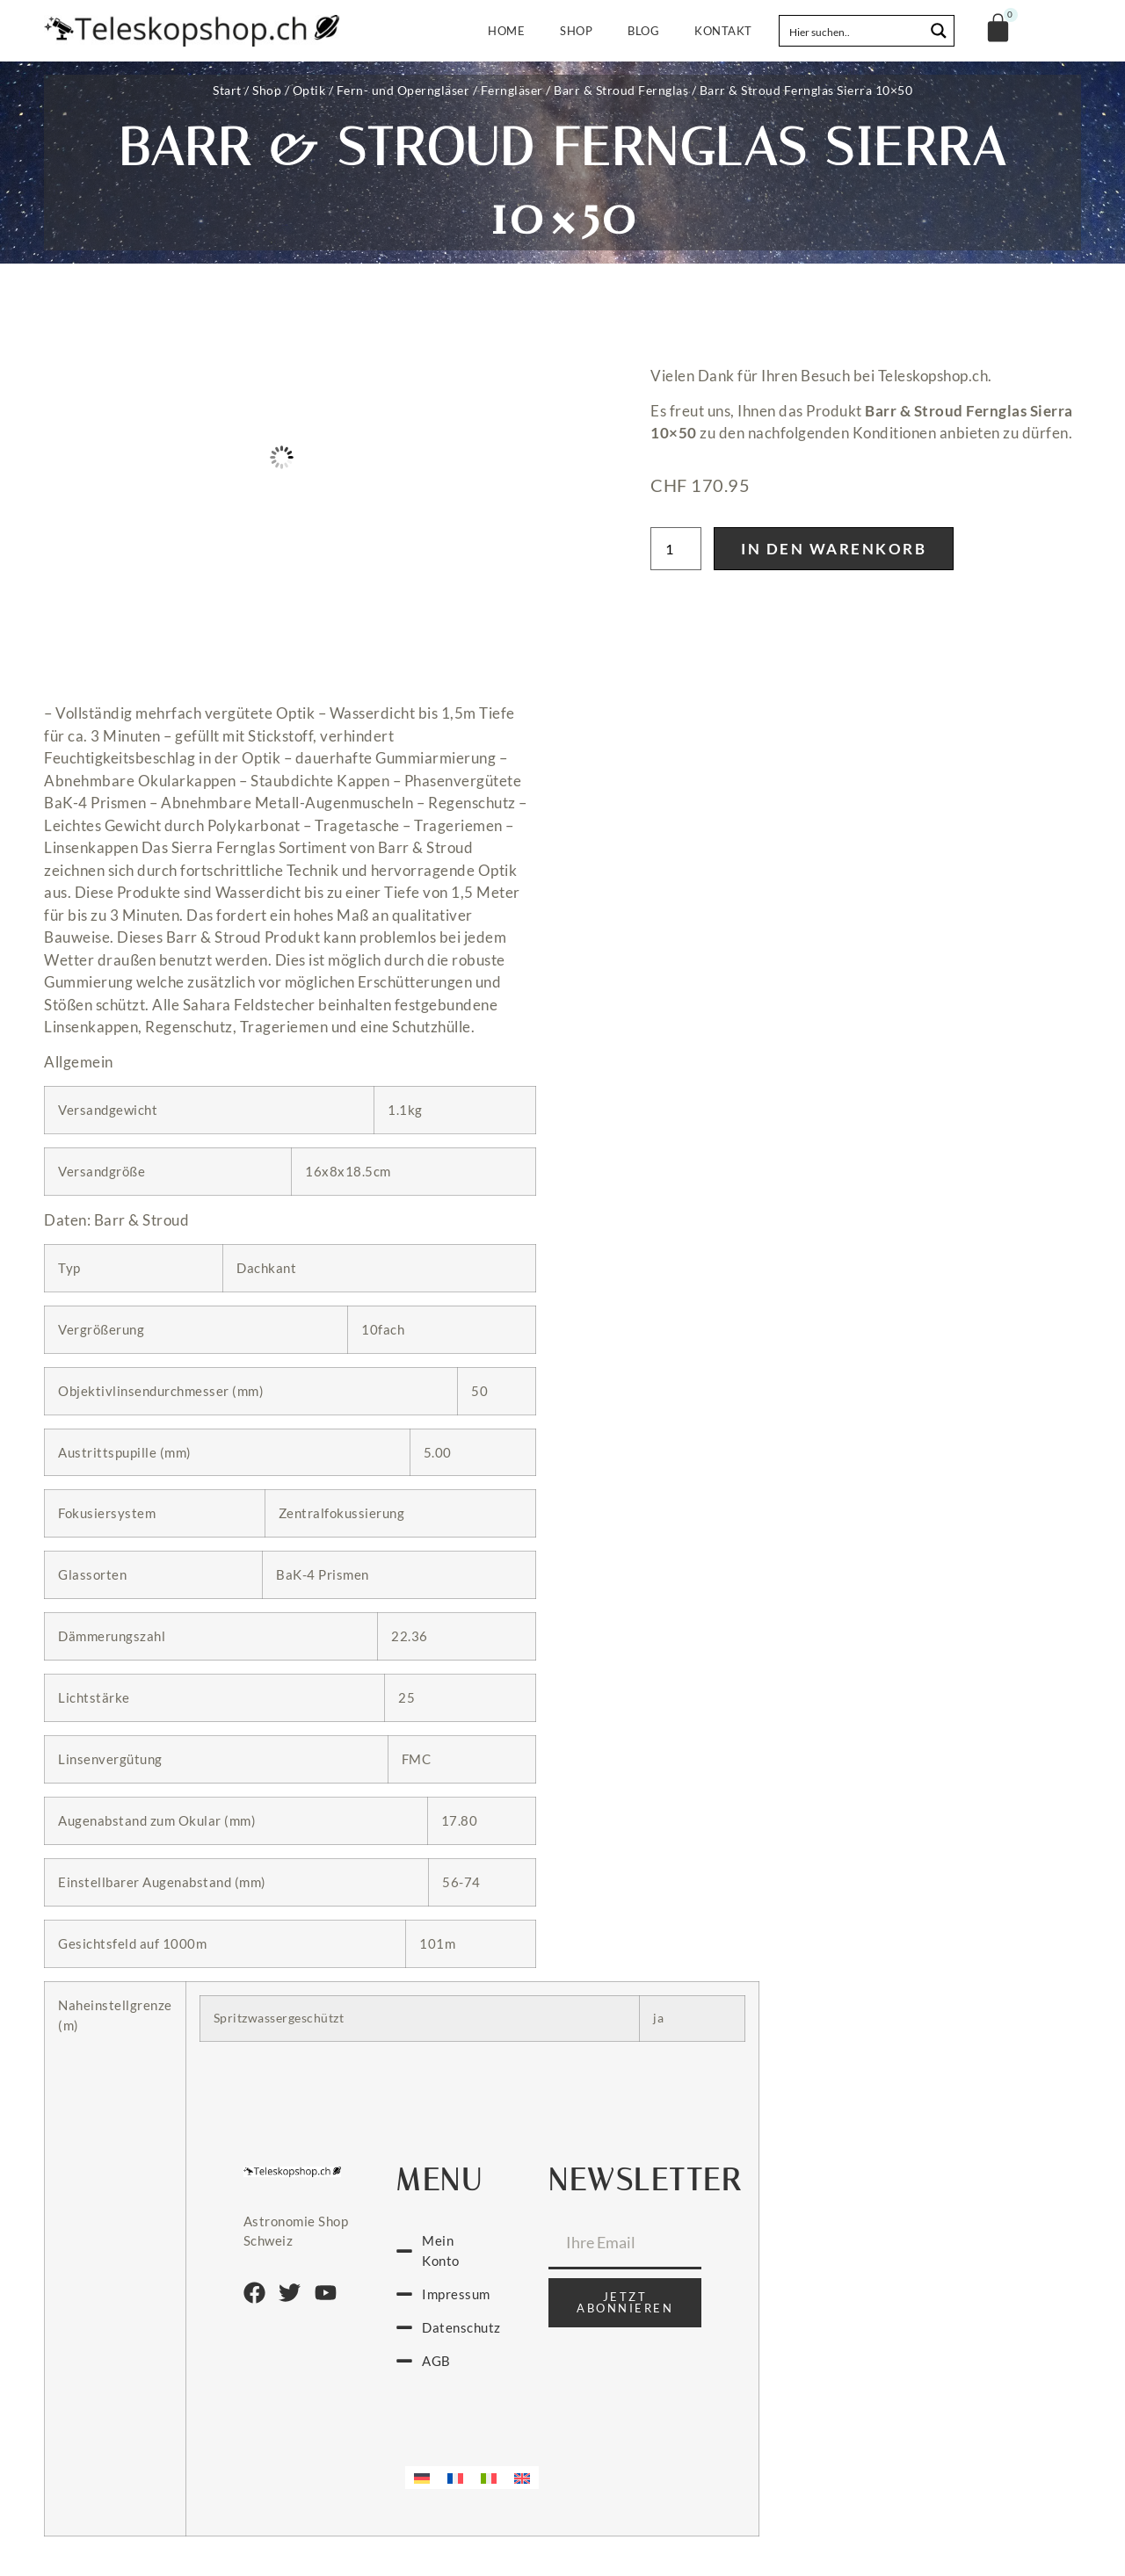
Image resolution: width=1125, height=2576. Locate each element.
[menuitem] (422, 2477)
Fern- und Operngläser (403, 90)
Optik (309, 90)
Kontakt (723, 31)
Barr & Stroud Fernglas (621, 90)
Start (227, 90)
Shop (576, 31)
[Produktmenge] (675, 548)
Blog (643, 31)
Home (506, 31)
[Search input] (852, 31)
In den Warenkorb (833, 548)
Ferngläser (512, 90)
